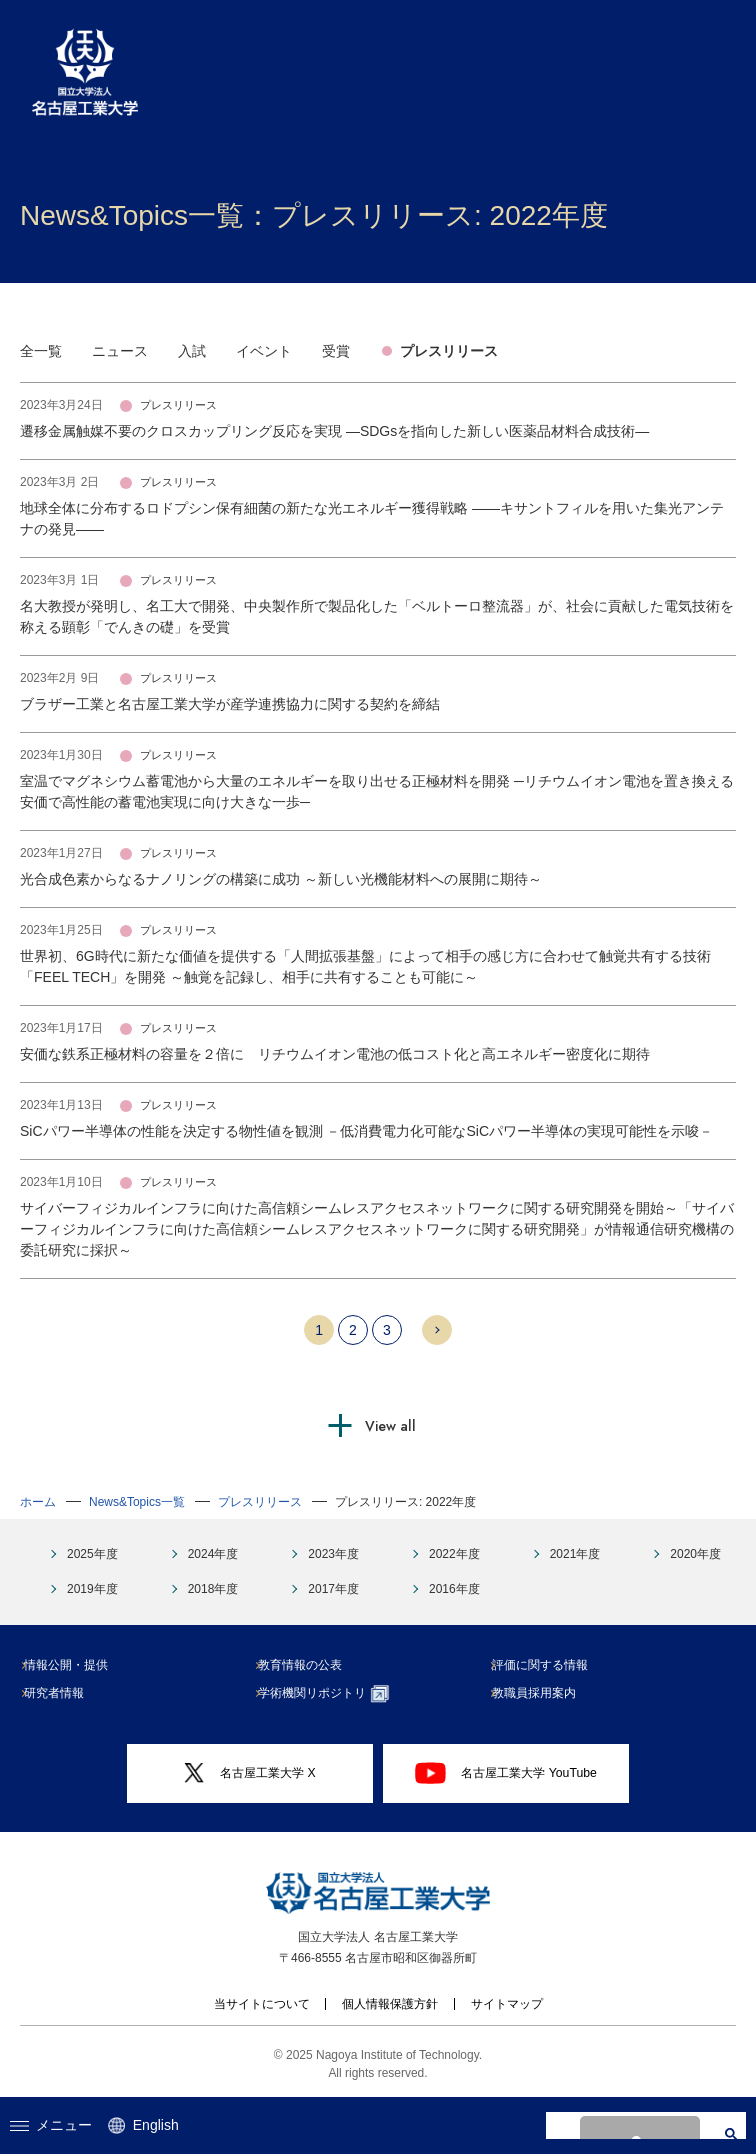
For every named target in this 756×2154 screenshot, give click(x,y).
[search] (637, 2126)
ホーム (38, 1502)
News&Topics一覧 (137, 1502)
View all (390, 1426)
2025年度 (92, 1554)
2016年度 (454, 1589)
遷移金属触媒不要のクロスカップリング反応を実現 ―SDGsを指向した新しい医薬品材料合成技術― (334, 431)
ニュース (120, 351)
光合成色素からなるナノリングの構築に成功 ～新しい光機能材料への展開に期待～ (281, 879)
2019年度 (92, 1589)
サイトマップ (507, 2004)
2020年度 (695, 1554)
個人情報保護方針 (390, 2004)
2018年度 (213, 1589)
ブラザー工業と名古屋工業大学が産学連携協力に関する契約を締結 (230, 704)
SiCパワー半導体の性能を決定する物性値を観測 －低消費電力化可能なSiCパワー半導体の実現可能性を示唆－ (366, 1131)
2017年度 (333, 1589)
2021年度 (575, 1554)
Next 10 (437, 1330)
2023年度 (333, 1554)
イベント (264, 351)
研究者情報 (62, 1693)
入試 (192, 351)
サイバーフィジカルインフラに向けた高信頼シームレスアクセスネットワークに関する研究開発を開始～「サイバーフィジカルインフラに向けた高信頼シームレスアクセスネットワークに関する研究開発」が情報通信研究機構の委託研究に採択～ (377, 1229)
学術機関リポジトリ (331, 1694)
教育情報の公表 (308, 1665)
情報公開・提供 (74, 1665)
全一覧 (41, 351)
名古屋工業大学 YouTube (506, 1773)
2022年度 (454, 1554)
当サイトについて (262, 2004)
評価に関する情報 (548, 1665)
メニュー (51, 2125)
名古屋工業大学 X (250, 1773)
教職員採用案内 (542, 1693)
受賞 (336, 351)
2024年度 (213, 1554)
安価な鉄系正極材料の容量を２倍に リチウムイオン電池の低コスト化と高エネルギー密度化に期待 (335, 1054)
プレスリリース (449, 351)
